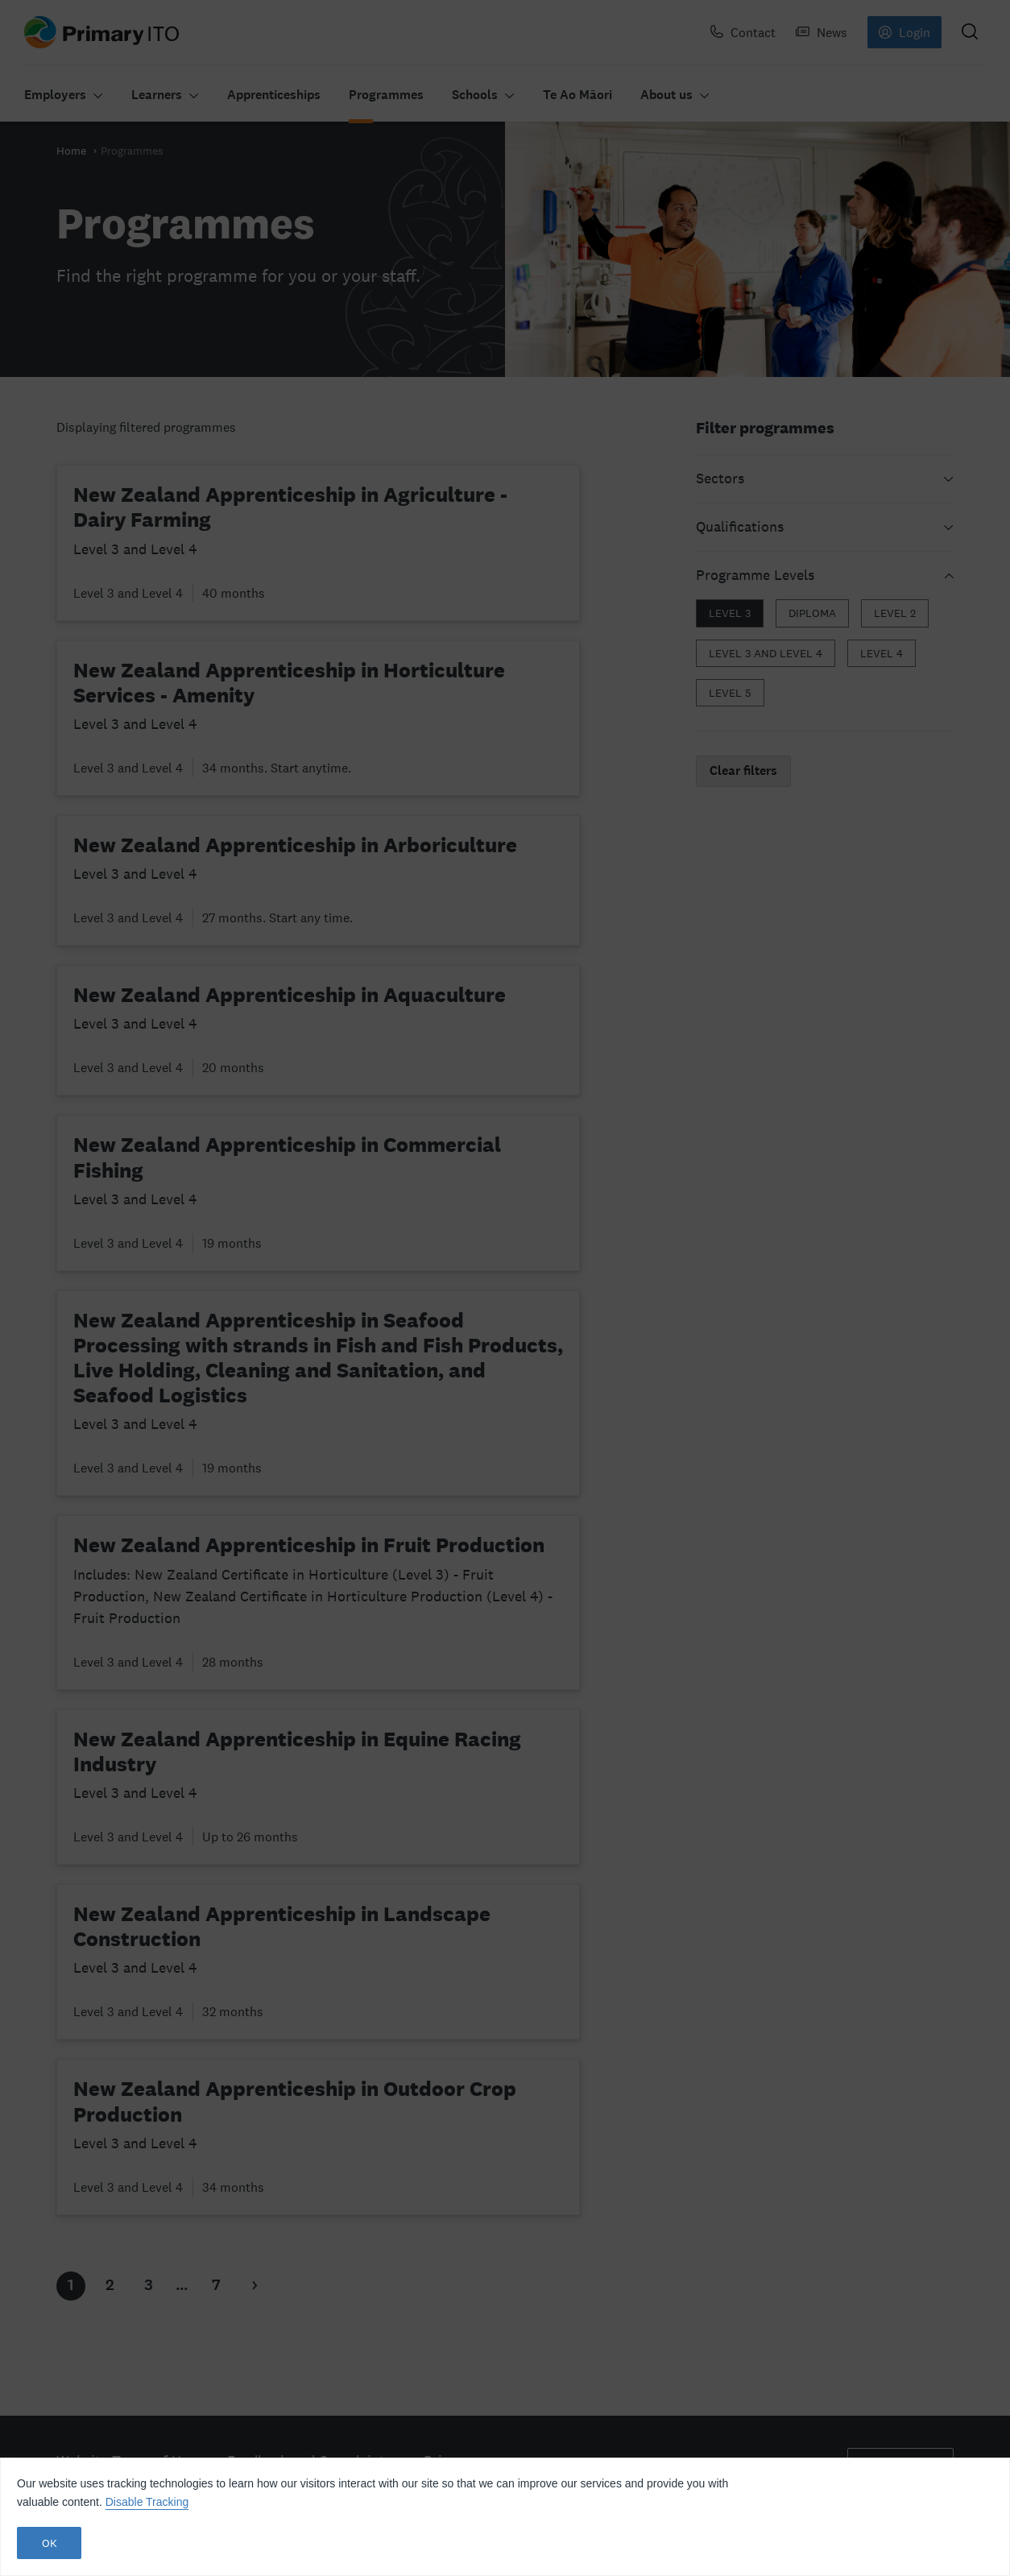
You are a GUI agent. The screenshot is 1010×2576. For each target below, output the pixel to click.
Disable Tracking (147, 2501)
